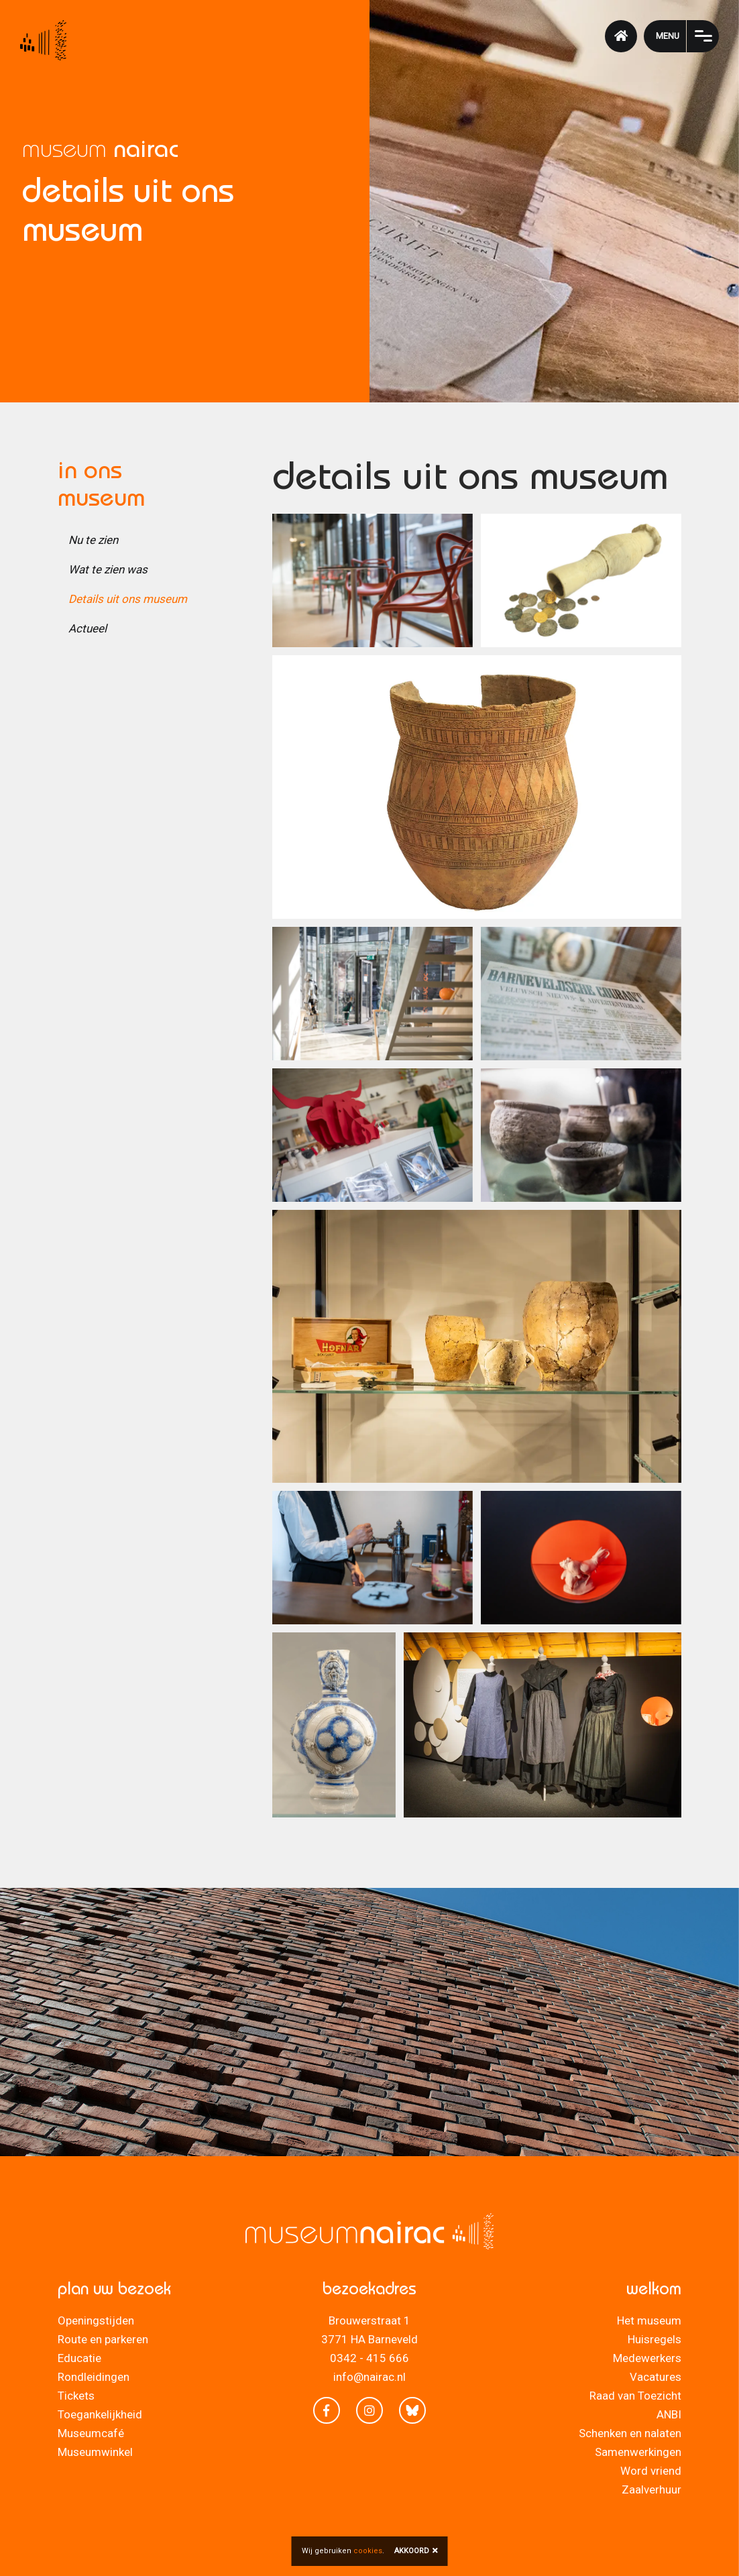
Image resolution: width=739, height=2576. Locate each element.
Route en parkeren (103, 2339)
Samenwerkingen (638, 2452)
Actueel (87, 628)
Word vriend (650, 2470)
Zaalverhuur (651, 2489)
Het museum (649, 2320)
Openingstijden (96, 2320)
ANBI (669, 2414)
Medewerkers (647, 2358)
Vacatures (655, 2377)
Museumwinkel (95, 2452)
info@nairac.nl (369, 2377)
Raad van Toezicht (635, 2395)
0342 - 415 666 (369, 2358)
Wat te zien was (108, 569)
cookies (367, 2550)
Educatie (79, 2358)
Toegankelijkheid (100, 2414)
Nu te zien (93, 540)
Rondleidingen (93, 2377)
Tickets (76, 2395)
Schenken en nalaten (630, 2433)
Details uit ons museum (127, 599)
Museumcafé (91, 2433)
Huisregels (654, 2339)
